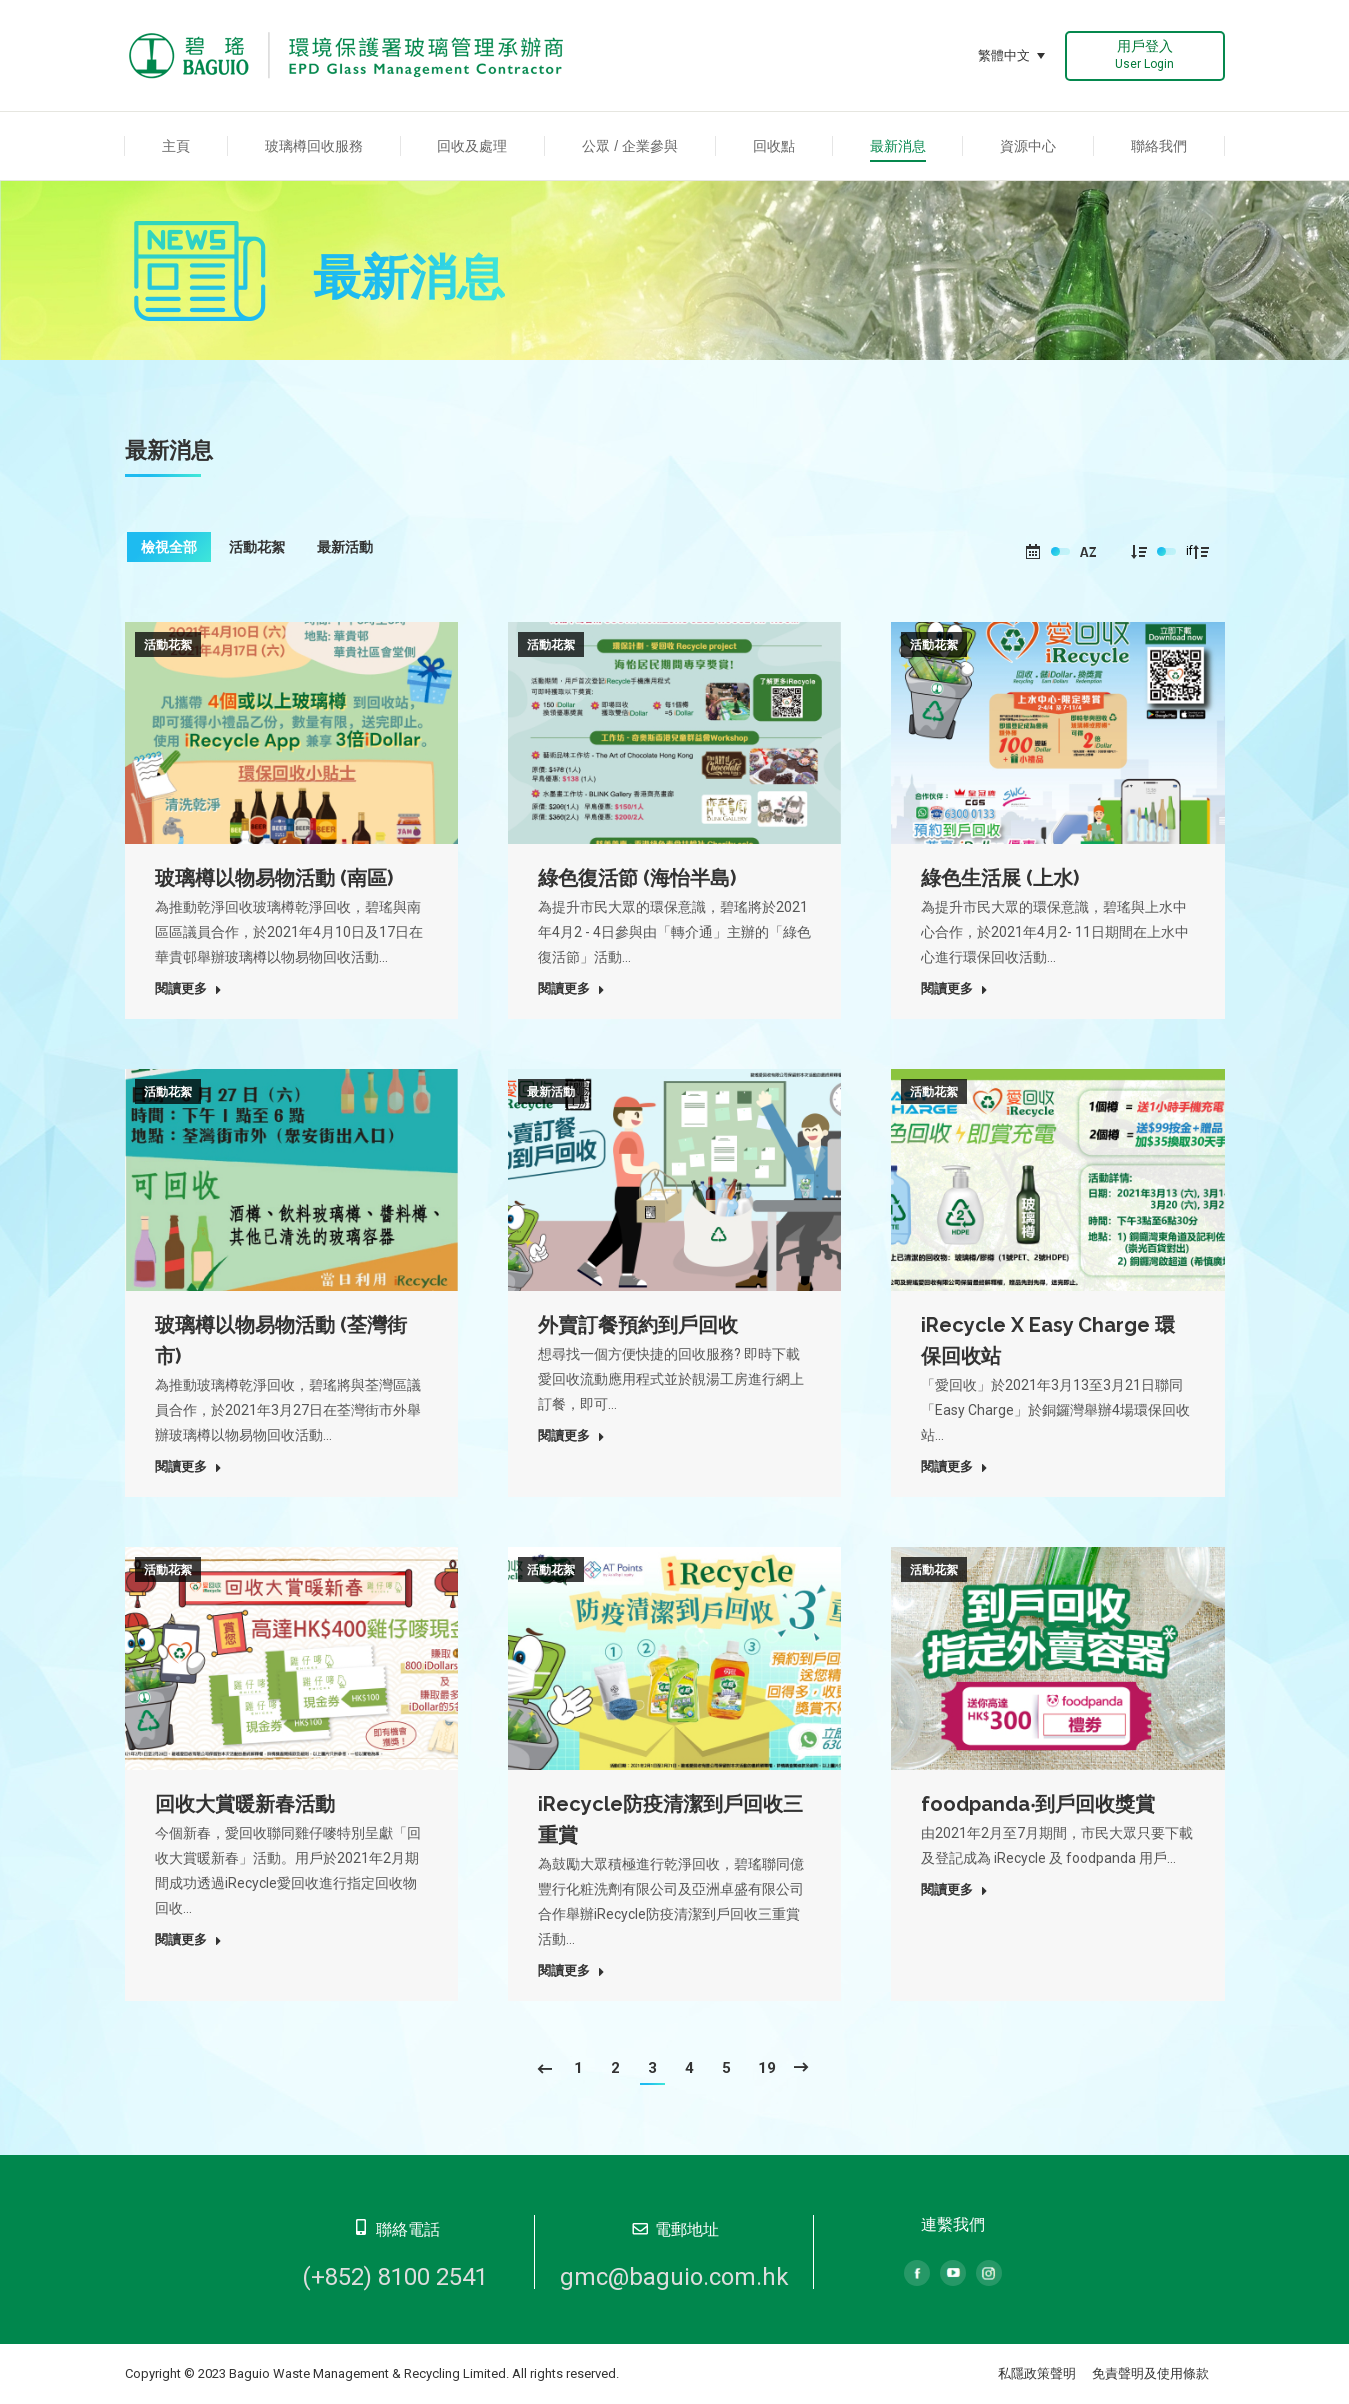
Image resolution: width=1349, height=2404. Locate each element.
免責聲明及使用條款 (1150, 2373)
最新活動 (345, 547)
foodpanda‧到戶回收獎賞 (1038, 1804)
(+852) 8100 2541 (395, 2277)
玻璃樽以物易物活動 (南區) (274, 878)
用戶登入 (1144, 54)
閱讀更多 (188, 988)
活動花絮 (257, 547)
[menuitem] (176, 146)
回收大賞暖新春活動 (245, 1804)
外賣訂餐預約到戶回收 (638, 1325)
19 (767, 2068)
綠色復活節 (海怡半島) (637, 878)
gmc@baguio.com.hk (674, 2277)
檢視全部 (169, 547)
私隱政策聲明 (1037, 2373)
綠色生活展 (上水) (1000, 878)
